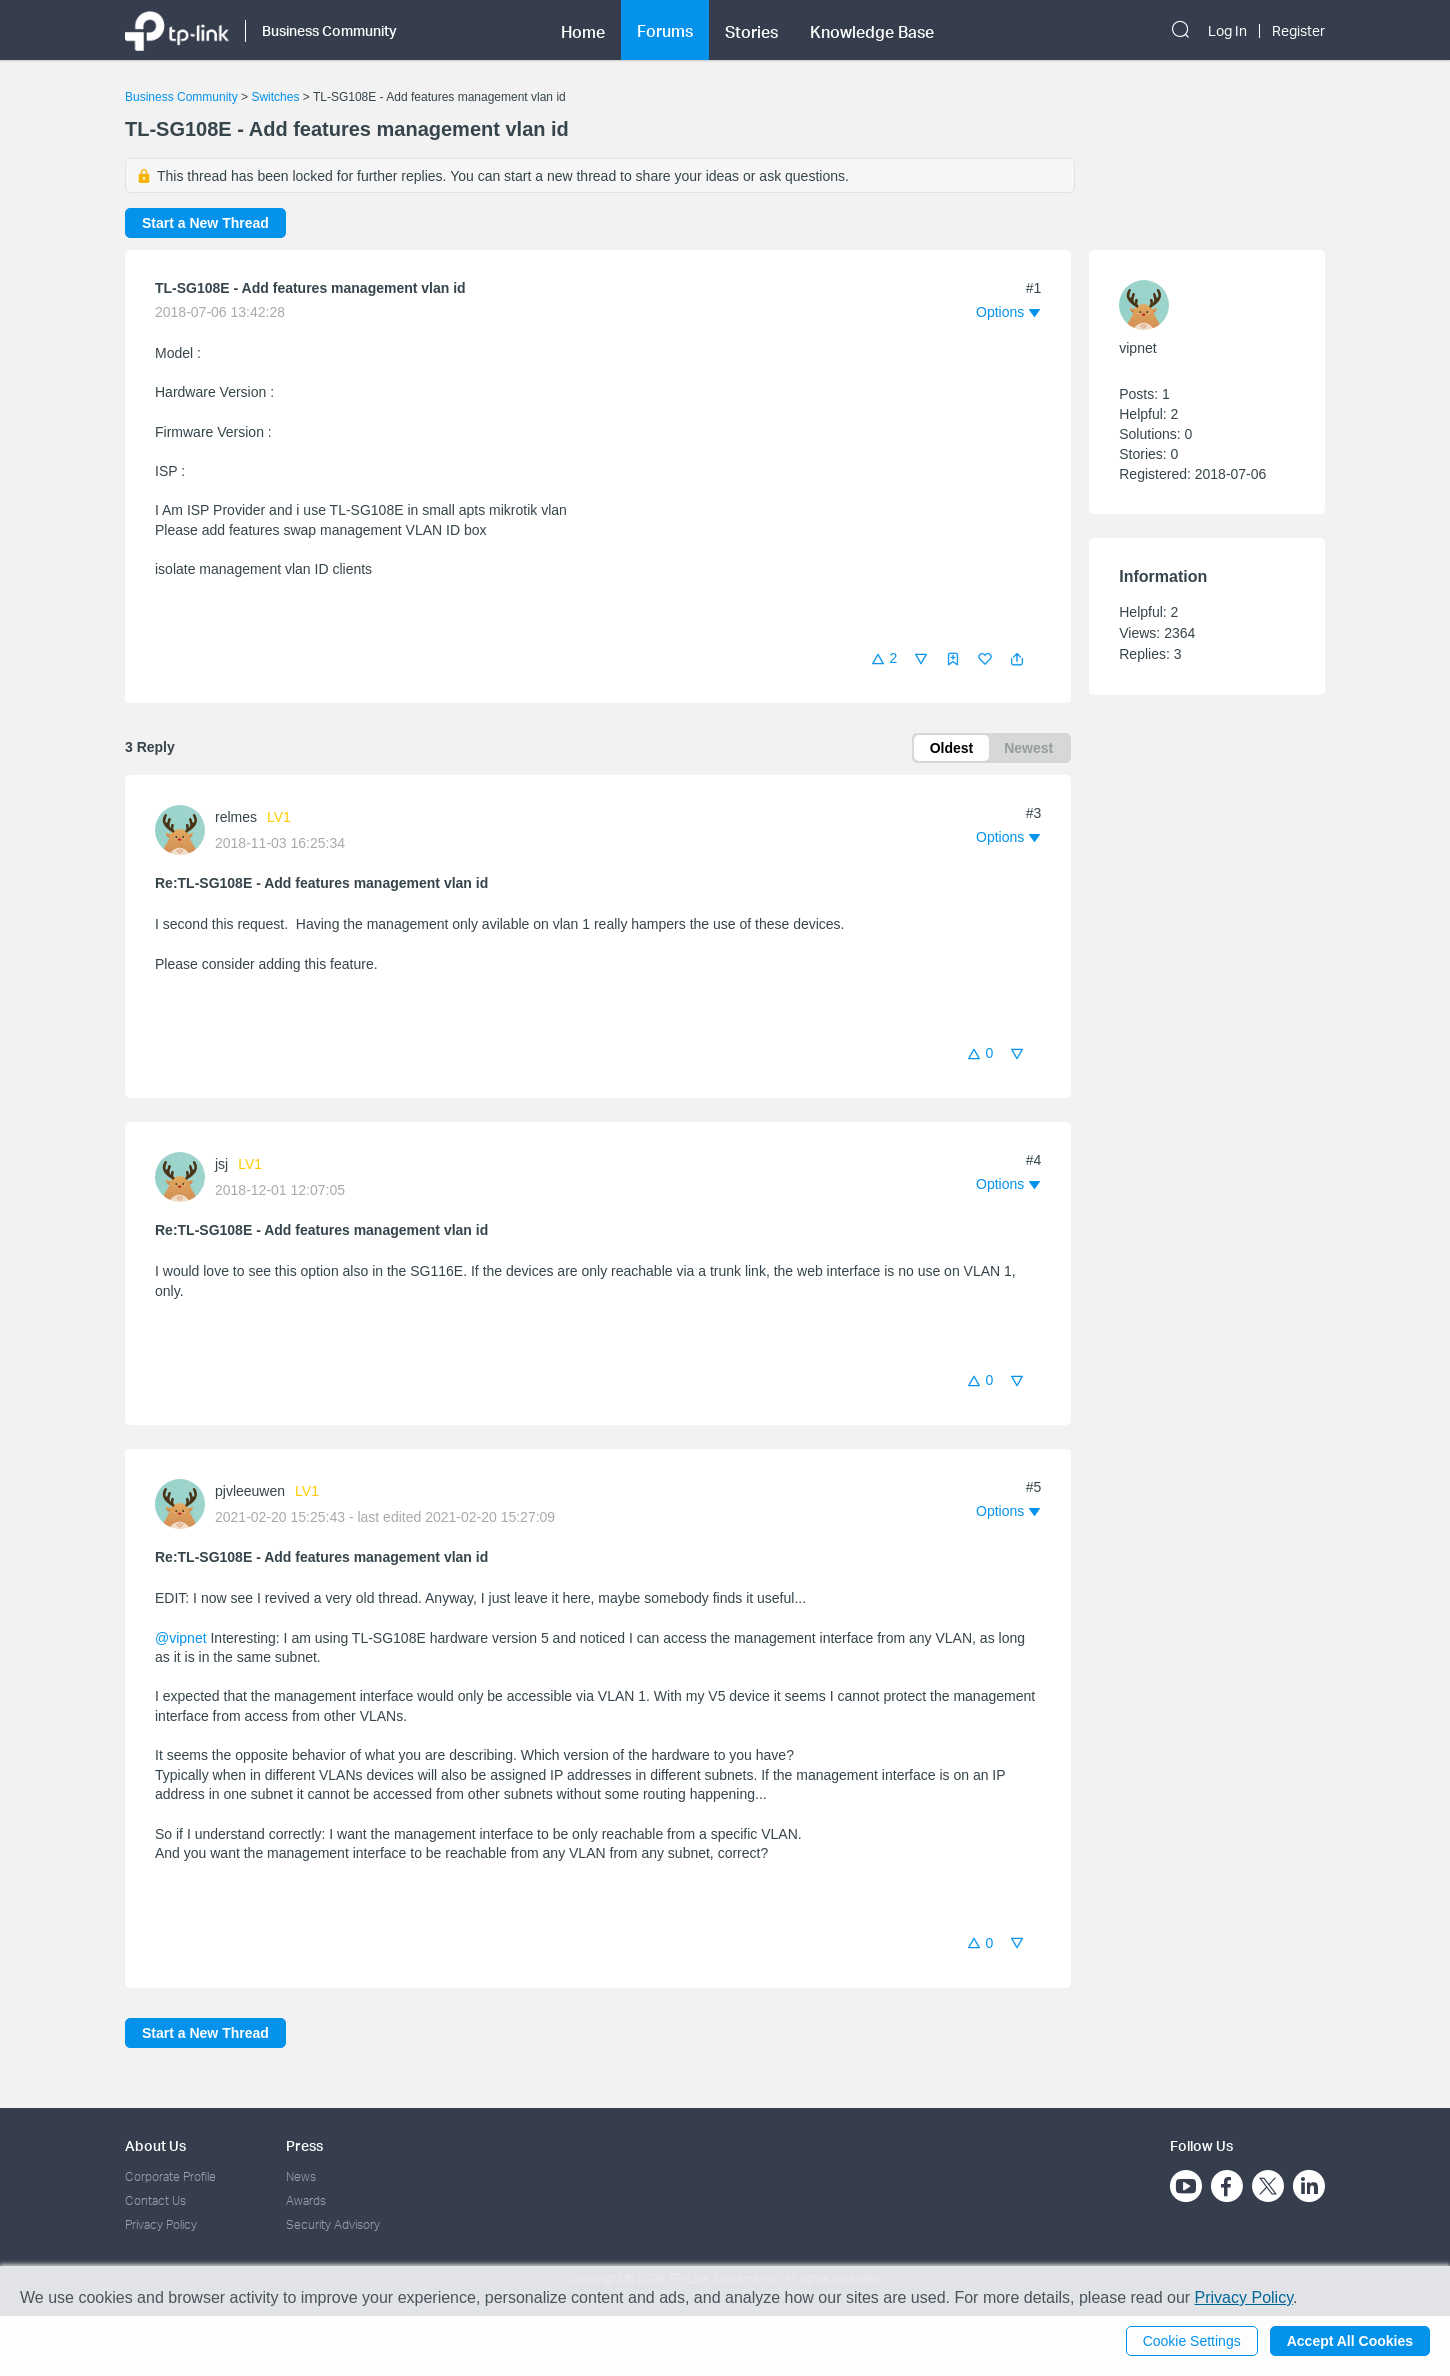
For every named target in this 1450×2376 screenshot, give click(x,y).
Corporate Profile (170, 2176)
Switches (275, 97)
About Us (155, 2145)
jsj (221, 1164)
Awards (306, 2200)
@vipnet (181, 1638)
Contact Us (155, 2200)
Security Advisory (333, 2224)
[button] (1017, 659)
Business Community (181, 97)
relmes (236, 817)
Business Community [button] (329, 30)
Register (1298, 31)
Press (304, 2145)
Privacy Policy (161, 2224)
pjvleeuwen (250, 1491)
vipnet (1137, 348)
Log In (1227, 31)
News (301, 2176)
